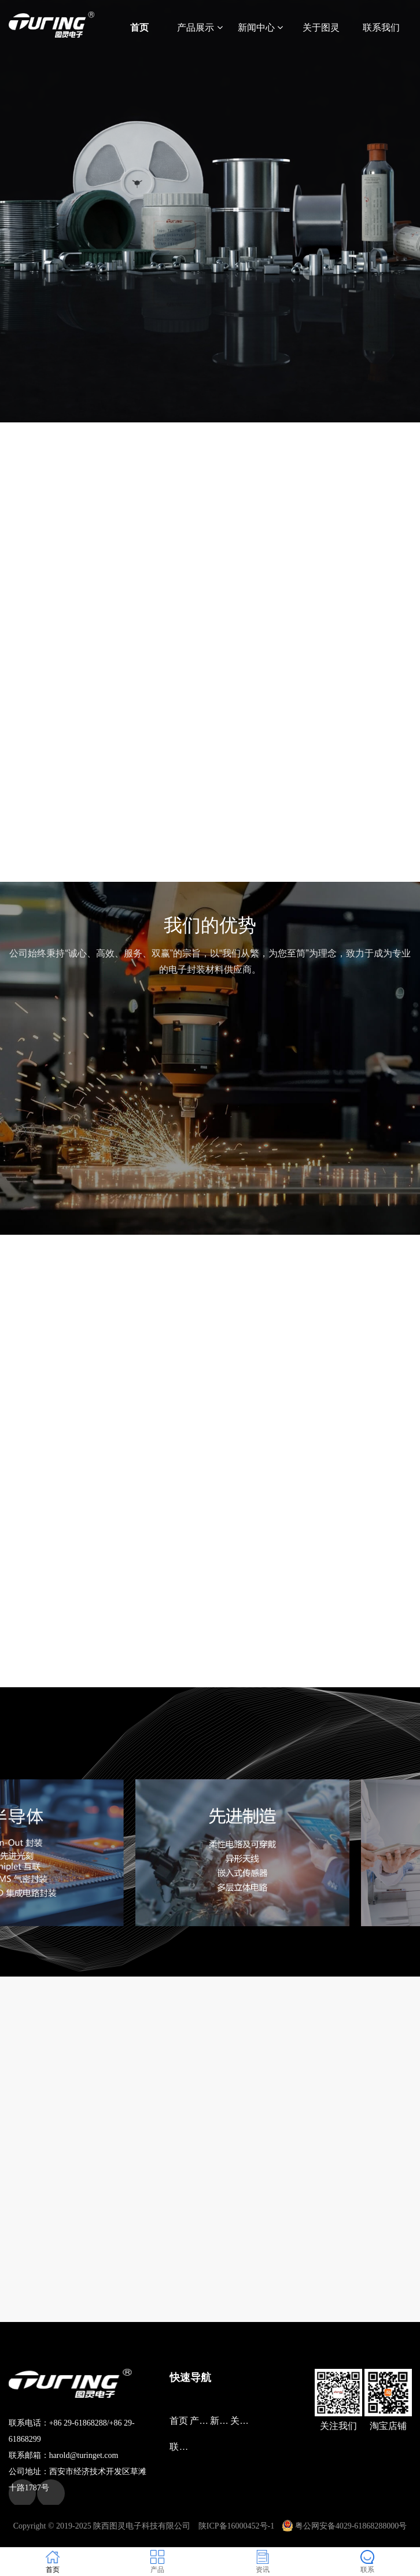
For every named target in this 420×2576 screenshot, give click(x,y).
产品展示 (199, 27)
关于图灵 (321, 27)
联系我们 (381, 27)
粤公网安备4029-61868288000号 (344, 2526)
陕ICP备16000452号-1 (236, 2526)
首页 (139, 27)
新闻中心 (260, 27)
